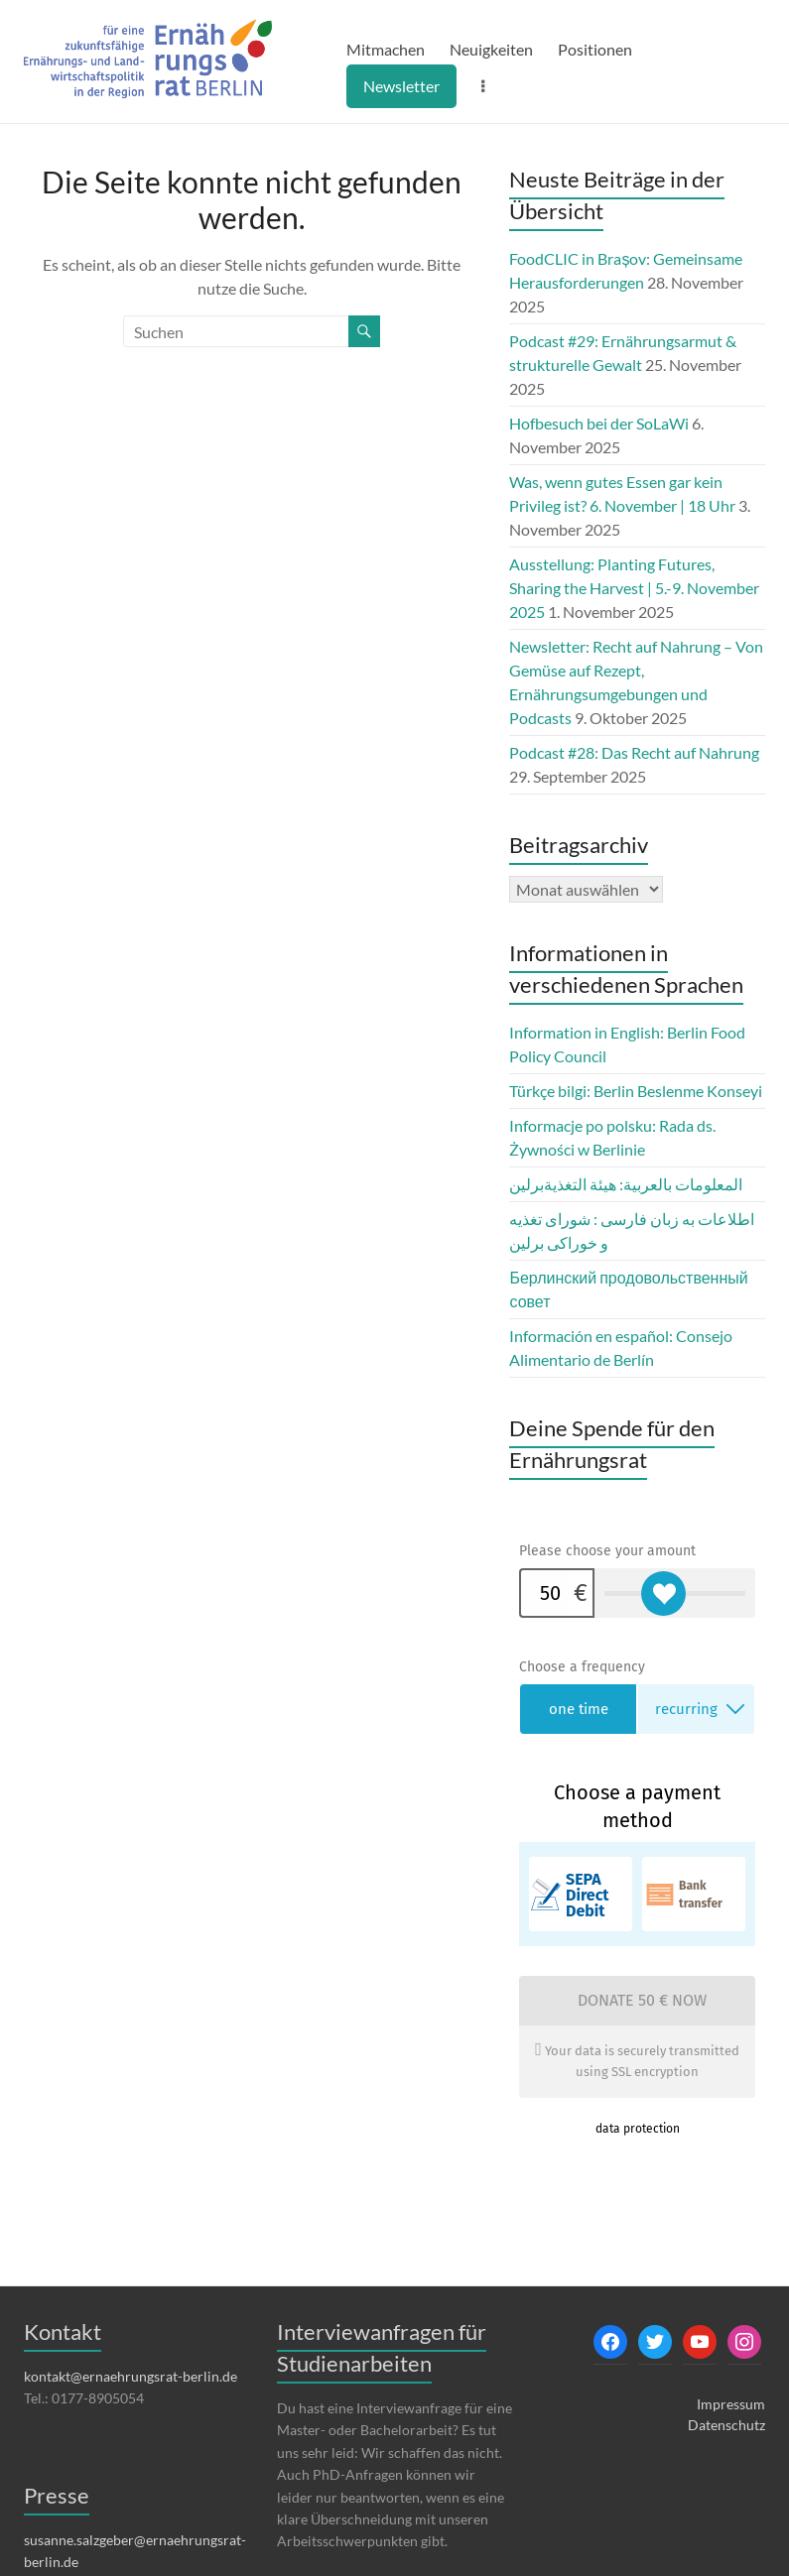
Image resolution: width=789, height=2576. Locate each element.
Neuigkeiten (491, 49)
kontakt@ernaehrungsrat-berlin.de (130, 2376)
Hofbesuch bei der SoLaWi (599, 423)
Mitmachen (385, 49)
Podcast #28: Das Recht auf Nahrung (634, 752)
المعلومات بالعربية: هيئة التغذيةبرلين (625, 1183)
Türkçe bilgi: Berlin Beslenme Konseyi (635, 1090)
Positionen (595, 49)
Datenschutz (726, 2424)
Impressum (731, 2403)
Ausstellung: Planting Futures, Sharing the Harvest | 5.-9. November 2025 (634, 587)
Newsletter (401, 85)
